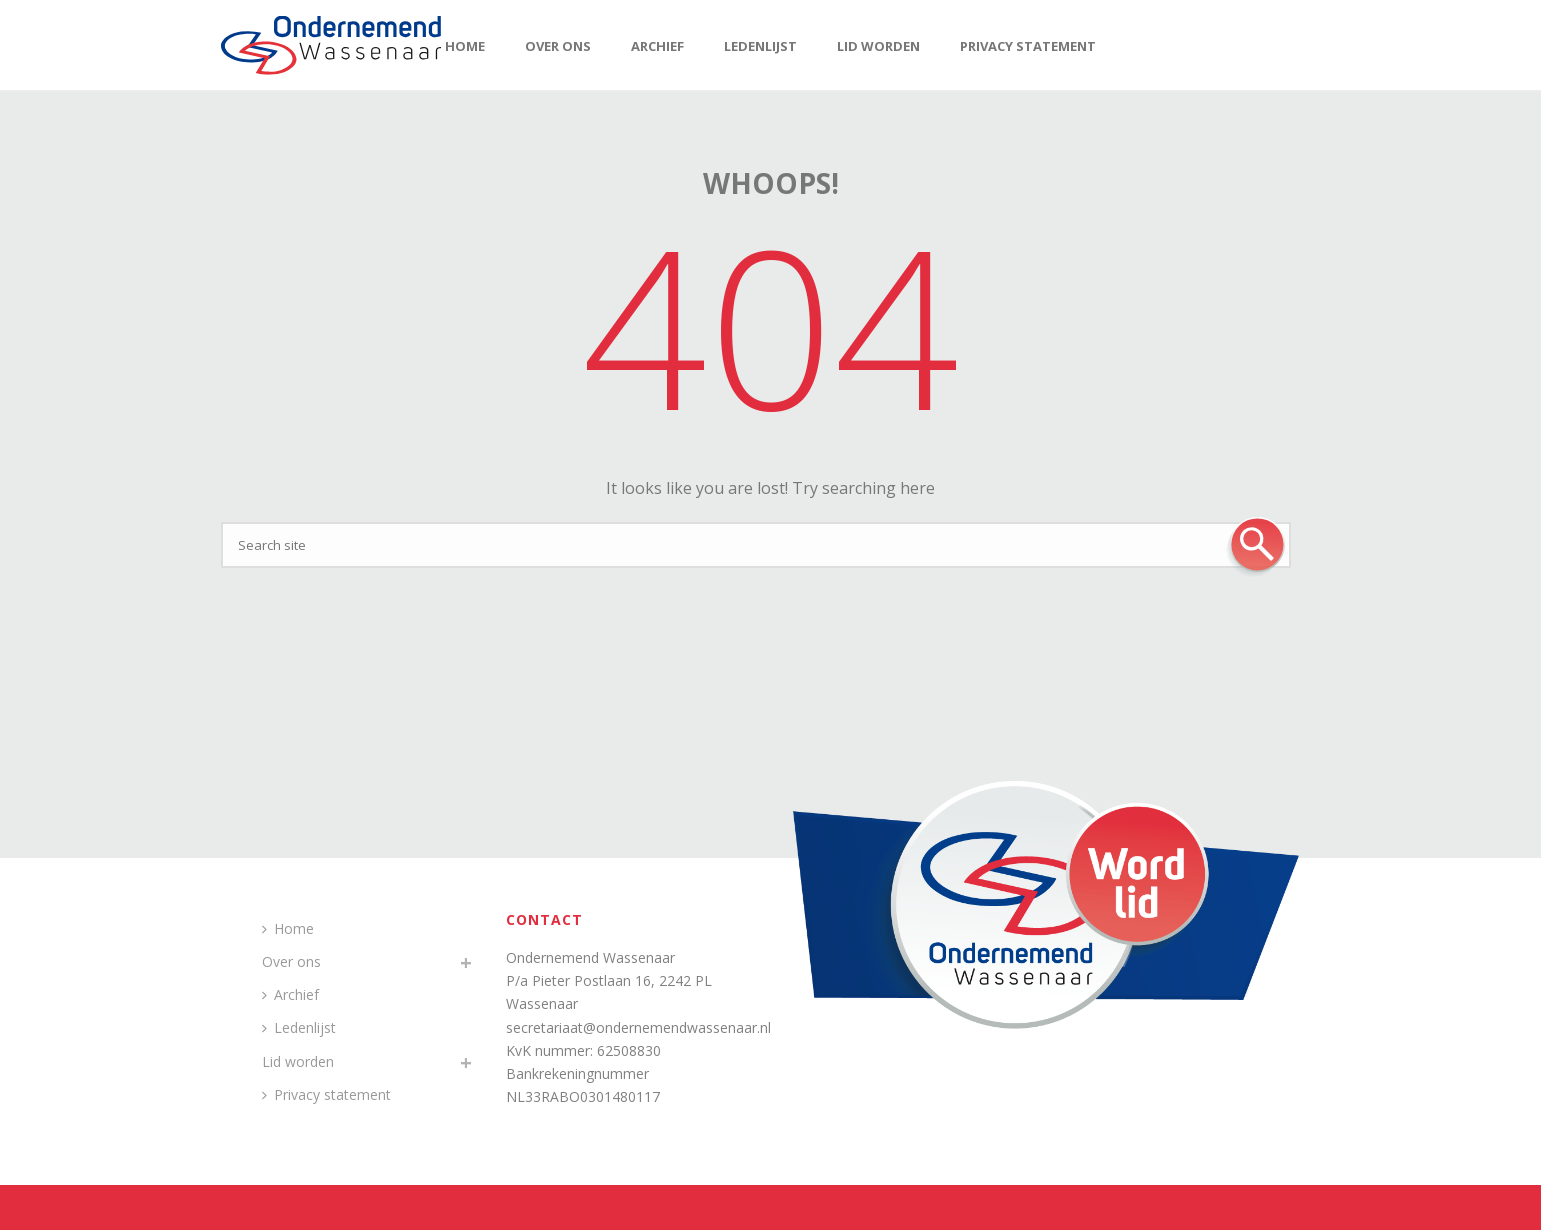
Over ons (558, 46)
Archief (657, 46)
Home (465, 46)
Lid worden (878, 46)
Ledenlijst (760, 46)
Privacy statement (1028, 46)
